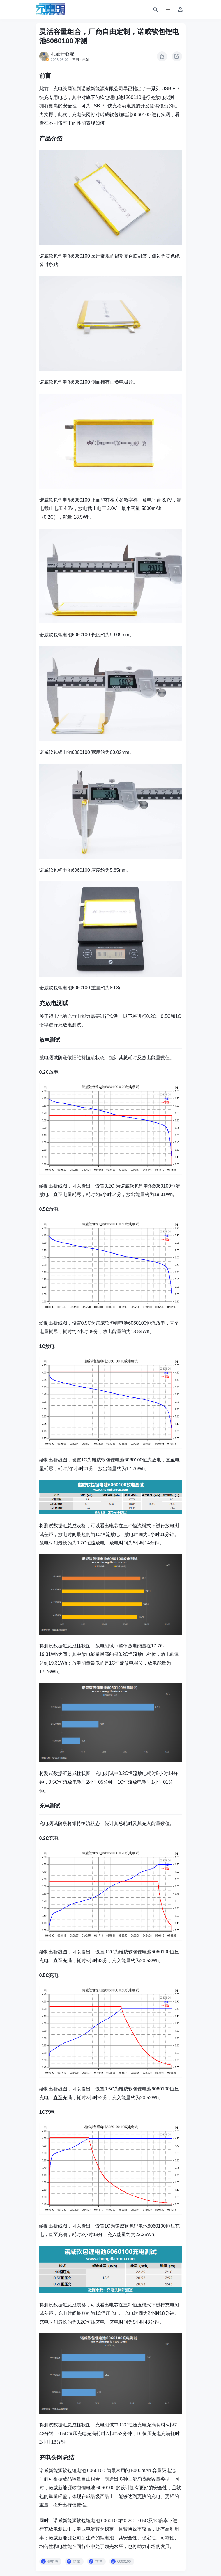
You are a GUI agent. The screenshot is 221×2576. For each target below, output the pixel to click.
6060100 (124, 2561)
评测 (75, 60)
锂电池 (52, 2561)
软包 (98, 2561)
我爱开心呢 (62, 53)
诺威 (76, 2561)
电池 (85, 60)
